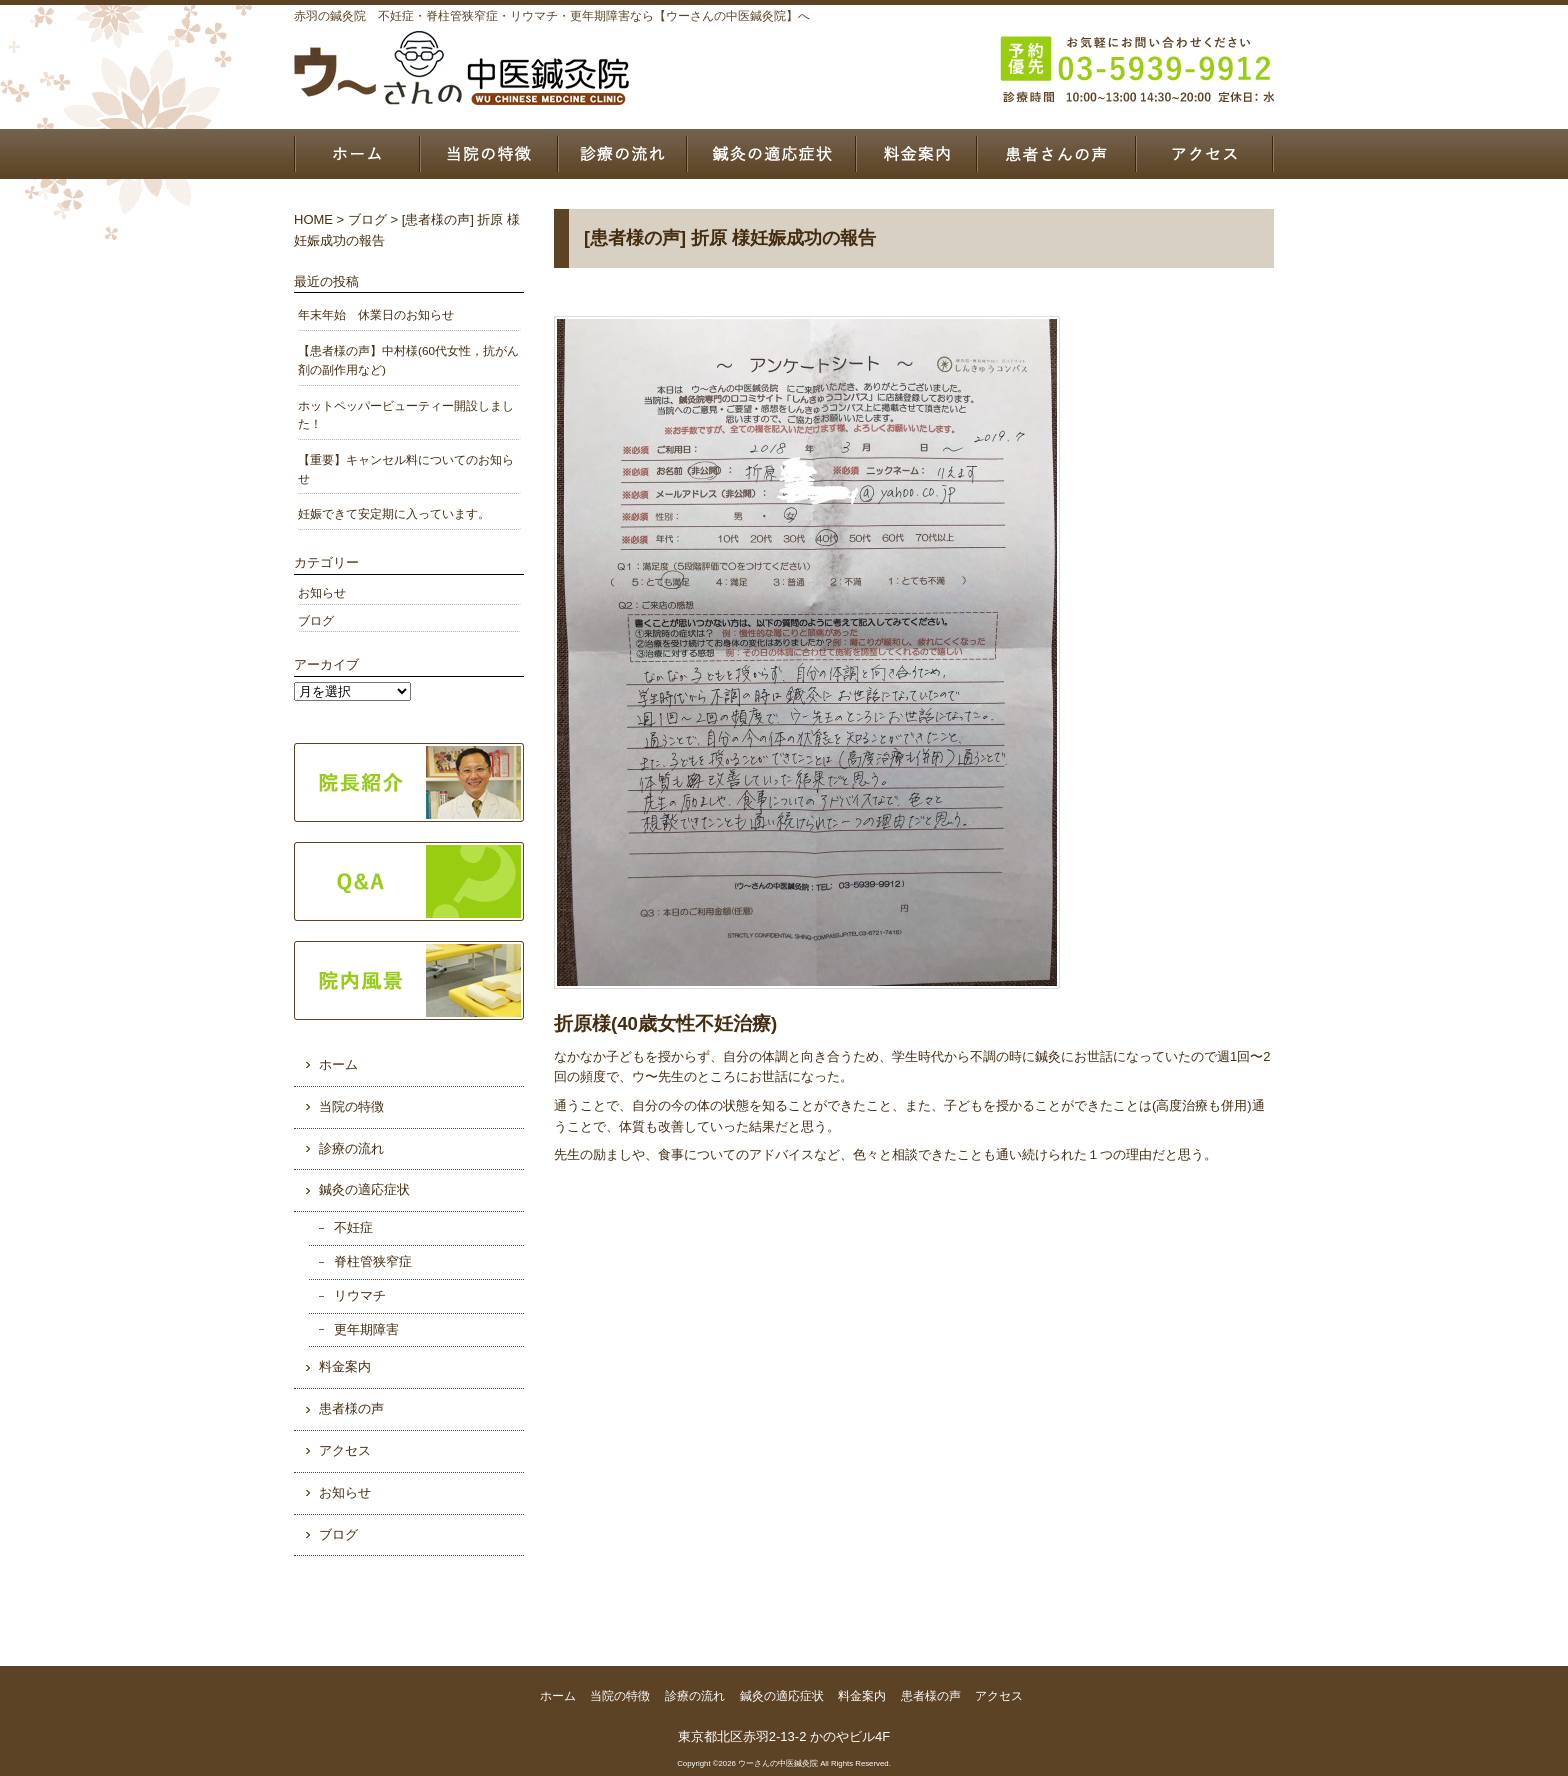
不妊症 (353, 1227)
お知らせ (322, 592)
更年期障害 (366, 1329)
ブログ (367, 219)
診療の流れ (622, 154)
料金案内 (915, 154)
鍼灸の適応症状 (771, 154)
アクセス (1204, 154)
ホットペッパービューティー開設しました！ (406, 415)
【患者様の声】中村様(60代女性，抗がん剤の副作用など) (408, 360)
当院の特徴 (488, 154)
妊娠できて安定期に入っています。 (394, 513)
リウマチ (360, 1295)
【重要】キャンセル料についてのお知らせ (406, 469)
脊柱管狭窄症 (373, 1261)
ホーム (356, 154)
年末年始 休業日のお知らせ (376, 314)
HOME (313, 219)
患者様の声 (1055, 154)
